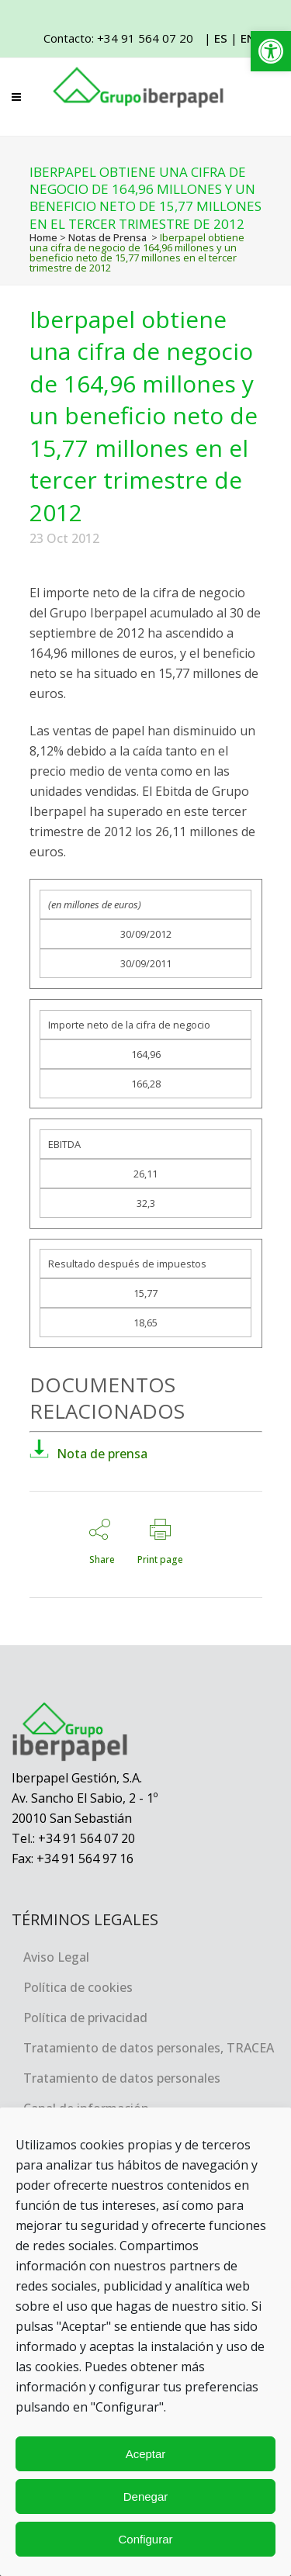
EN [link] (248, 38)
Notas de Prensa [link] (107, 237)
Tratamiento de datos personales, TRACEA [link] (148, 2047)
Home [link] (43, 237)
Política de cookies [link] (78, 1987)
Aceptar (146, 2453)
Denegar (145, 2496)
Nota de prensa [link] (88, 1453)
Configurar (145, 2539)
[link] (271, 51)
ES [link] (220, 38)
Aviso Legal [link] (56, 1957)
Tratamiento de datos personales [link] (121, 2078)
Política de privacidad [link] (85, 2017)
